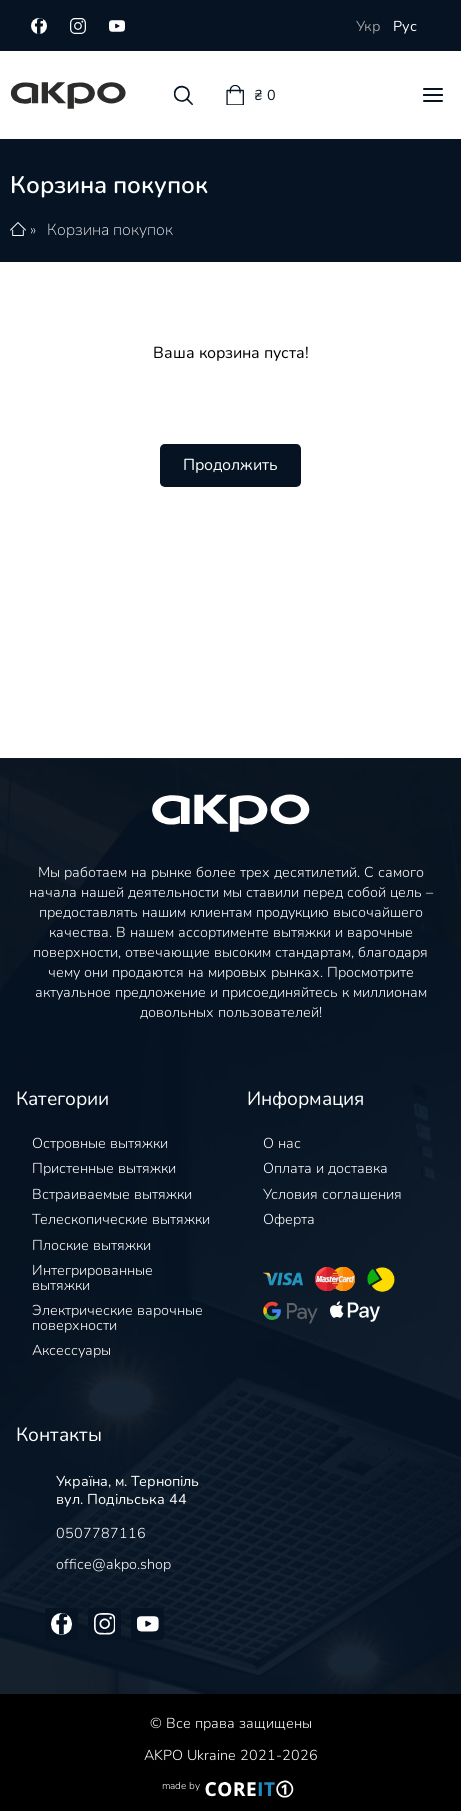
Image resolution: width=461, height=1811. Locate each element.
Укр (368, 26)
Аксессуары (71, 1350)
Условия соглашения (332, 1194)
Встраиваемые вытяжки (112, 1194)
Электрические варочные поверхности (117, 1317)
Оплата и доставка (325, 1168)
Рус (405, 26)
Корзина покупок (110, 230)
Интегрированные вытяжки (92, 1277)
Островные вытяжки (100, 1143)
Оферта (289, 1219)
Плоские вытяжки (91, 1245)
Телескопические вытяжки (121, 1219)
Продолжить (230, 465)
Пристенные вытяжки (104, 1168)
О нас (282, 1143)
